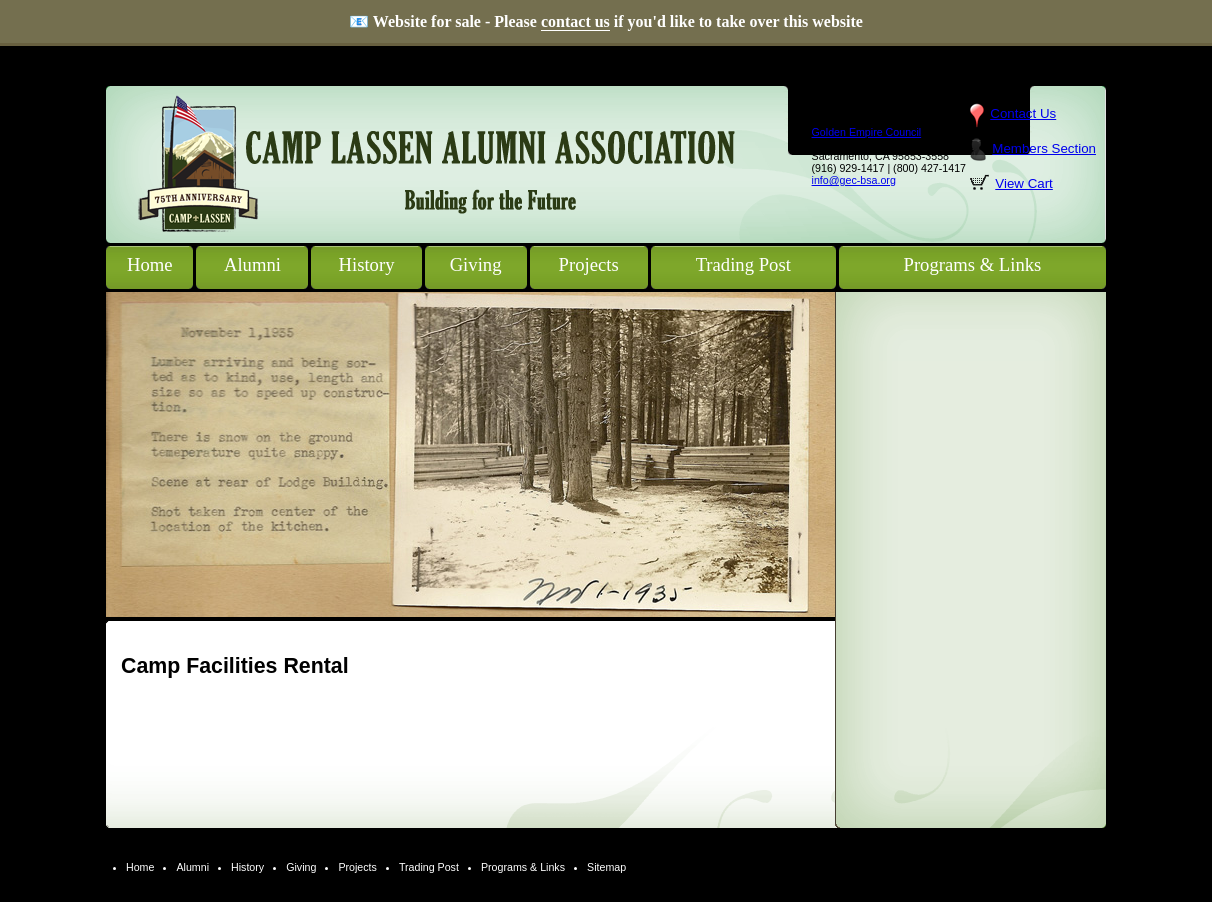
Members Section (1044, 148)
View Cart (1024, 183)
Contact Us (1023, 113)
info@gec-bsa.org (854, 180)
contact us (575, 21)
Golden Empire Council (867, 132)
